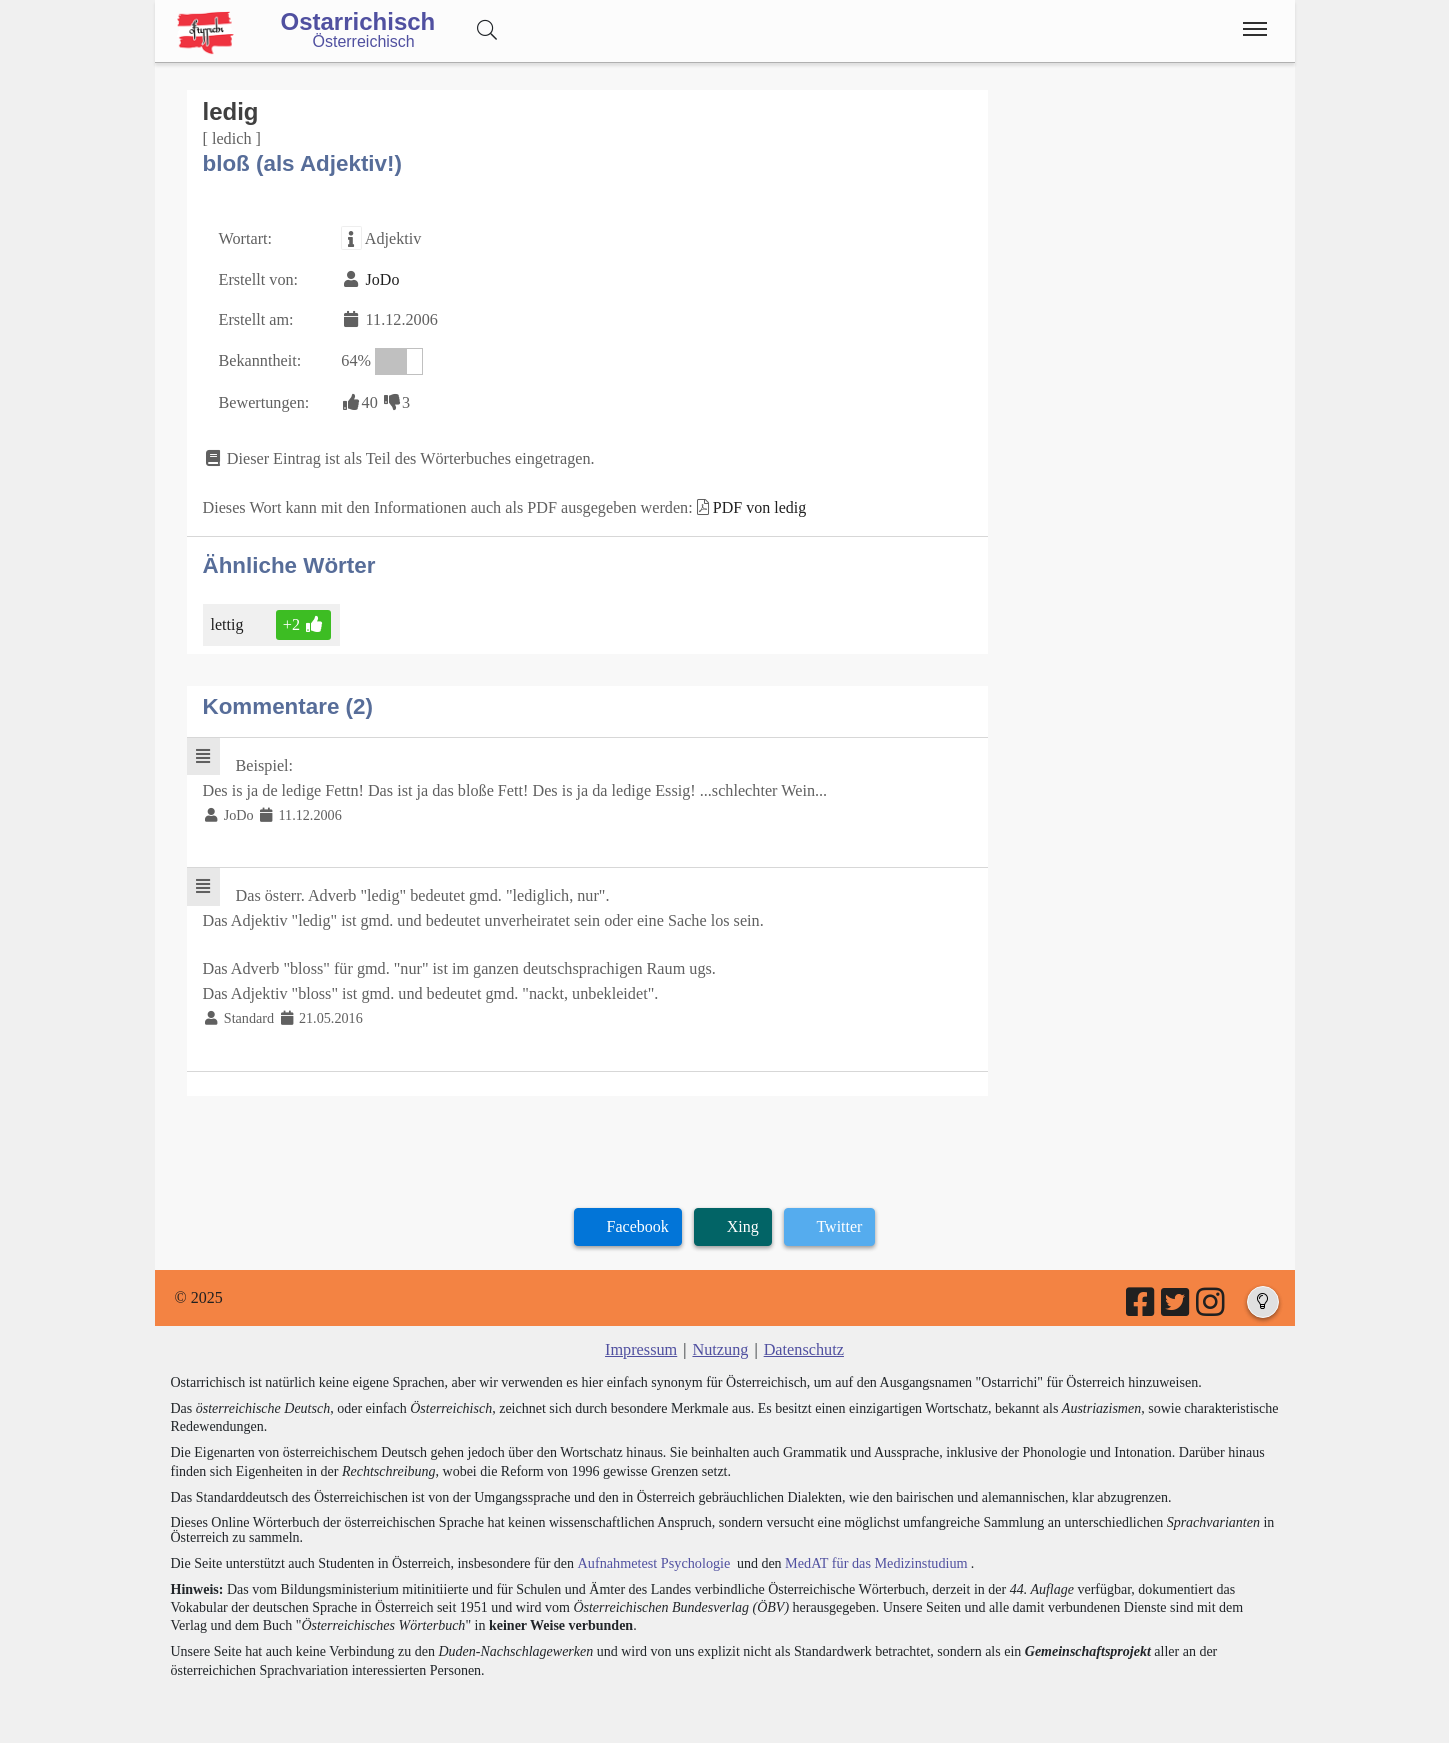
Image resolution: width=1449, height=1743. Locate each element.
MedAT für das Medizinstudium (872, 1554)
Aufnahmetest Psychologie (652, 1554)
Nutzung (720, 1341)
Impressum (642, 1341)
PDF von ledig (753, 504)
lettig (229, 620)
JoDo (381, 278)
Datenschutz (802, 1341)
